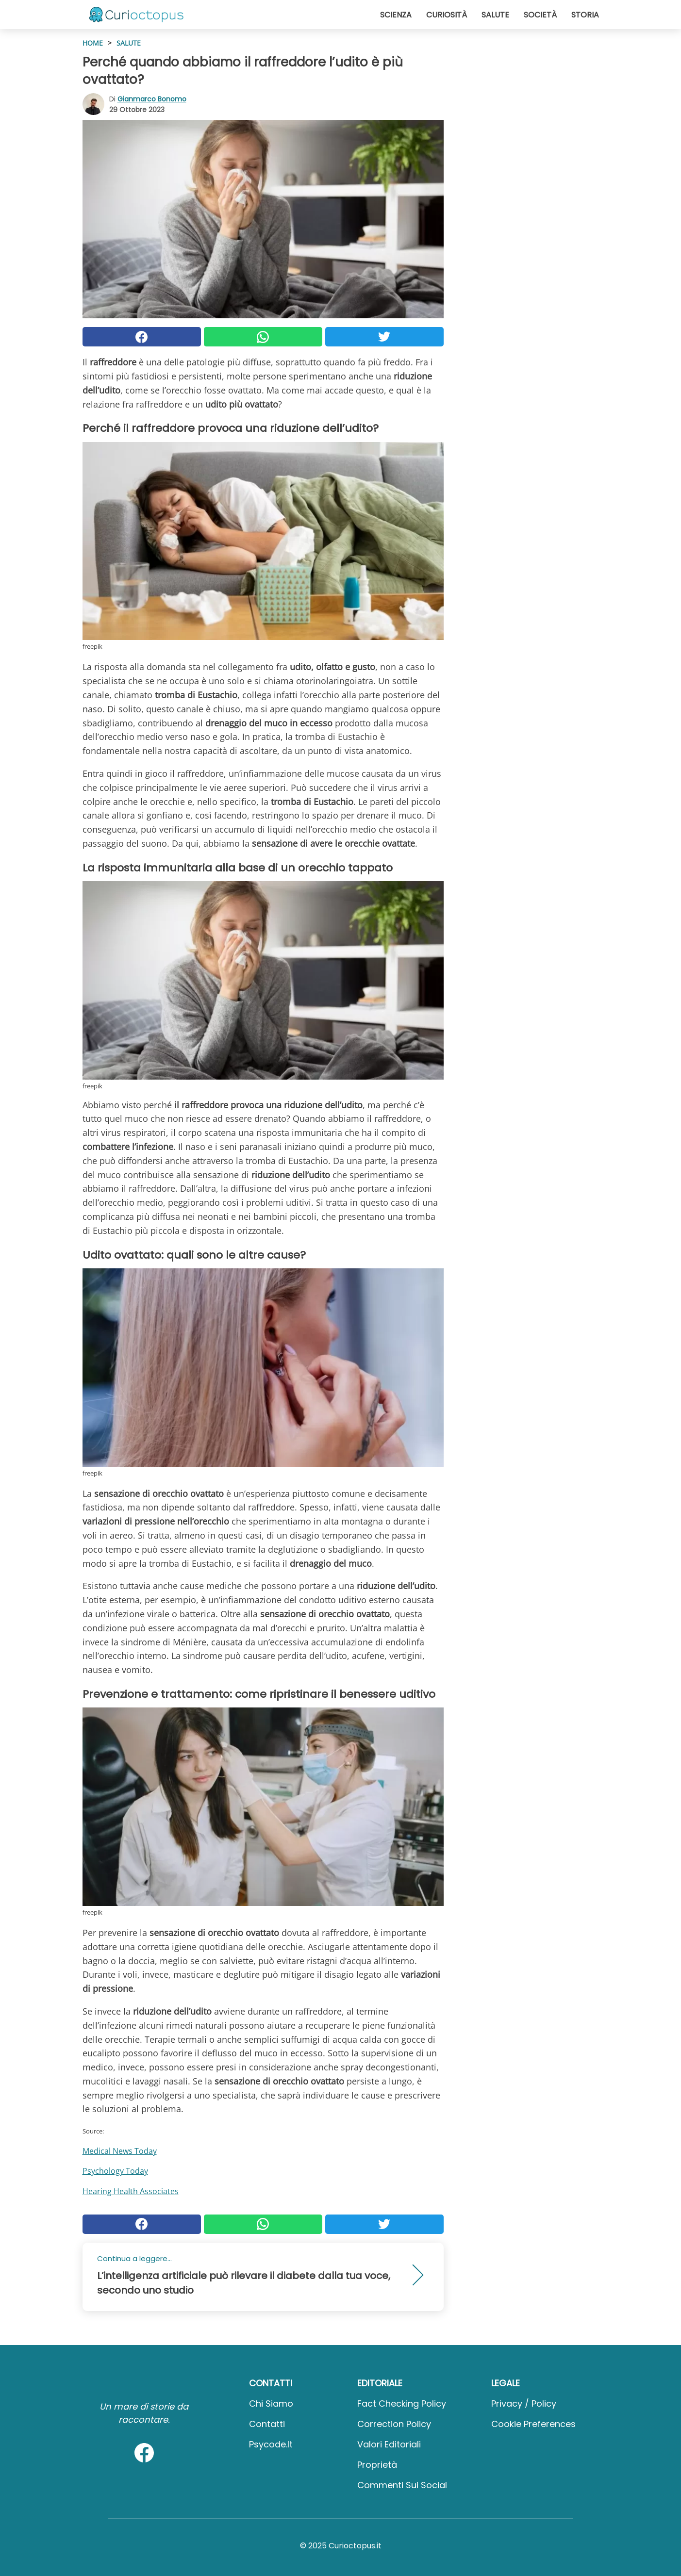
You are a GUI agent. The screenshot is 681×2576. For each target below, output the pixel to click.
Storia (585, 14)
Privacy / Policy (523, 2403)
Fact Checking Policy (401, 2403)
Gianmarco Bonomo (151, 99)
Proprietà (377, 2465)
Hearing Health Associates (131, 2191)
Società (540, 14)
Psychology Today (115, 2171)
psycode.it (271, 2444)
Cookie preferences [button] (533, 2424)
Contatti (267, 2424)
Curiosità (446, 14)
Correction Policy (394, 2424)
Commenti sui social (402, 2485)
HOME (93, 43)
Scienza (396, 14)
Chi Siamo (271, 2403)
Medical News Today (120, 2151)
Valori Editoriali (389, 2444)
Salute (495, 14)
